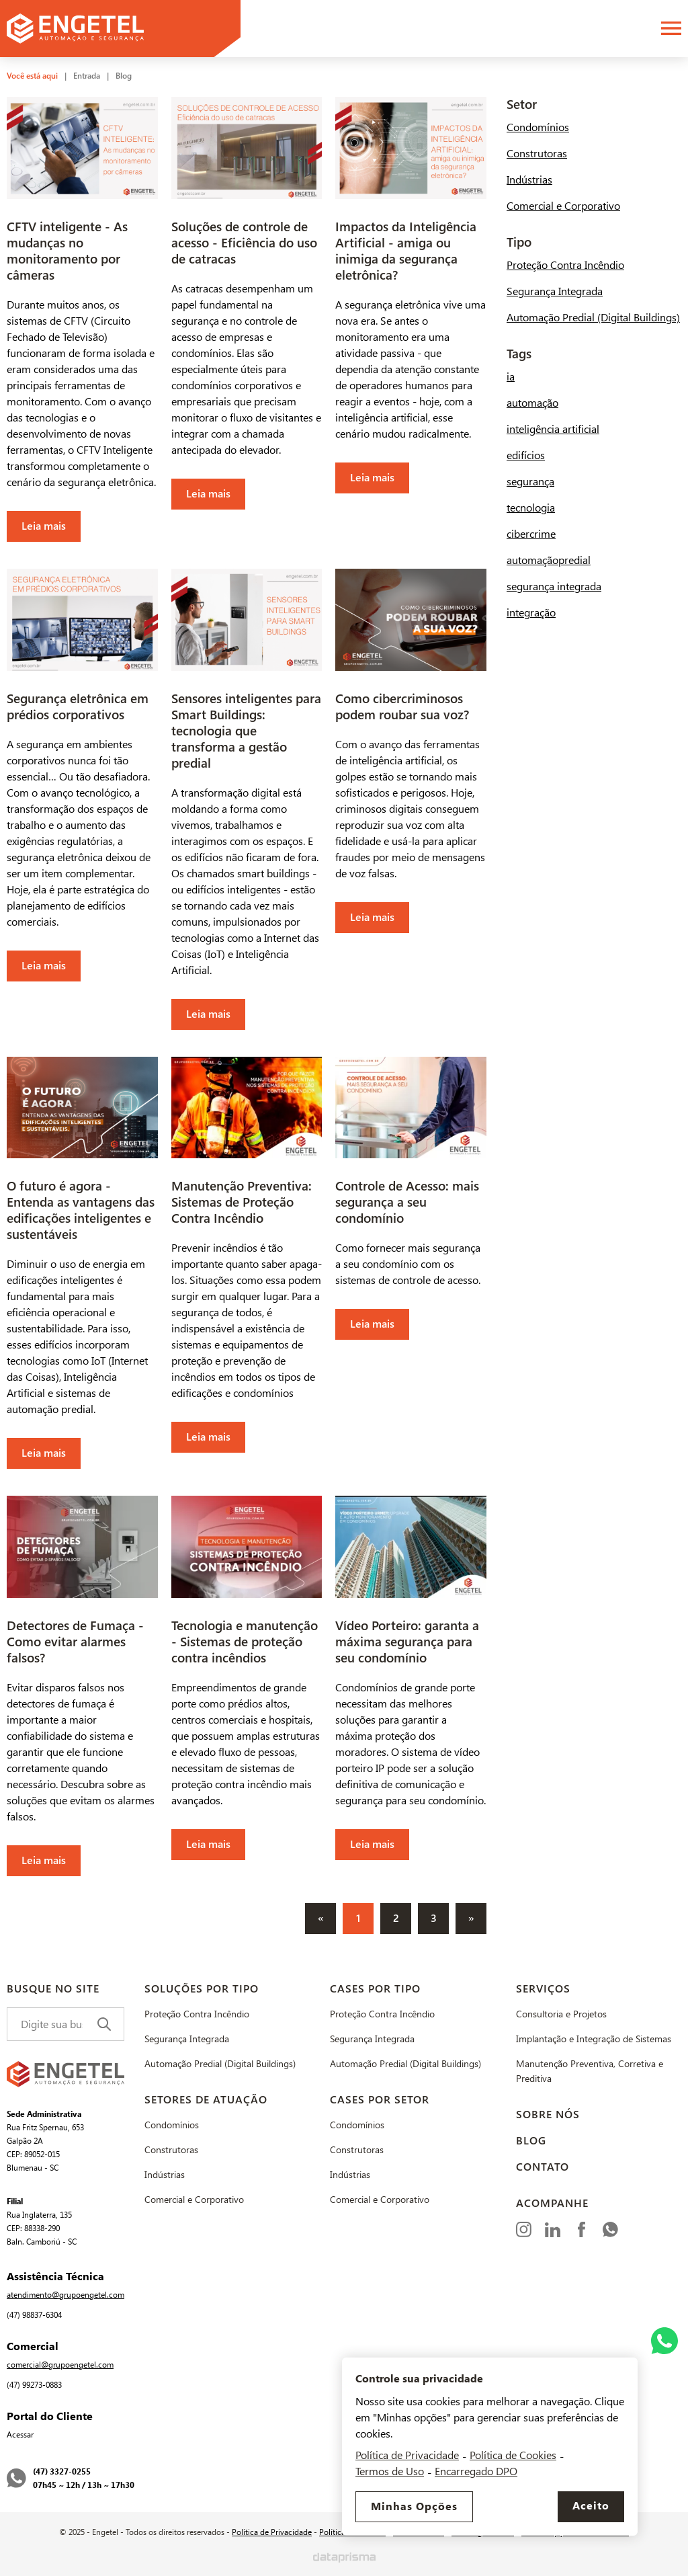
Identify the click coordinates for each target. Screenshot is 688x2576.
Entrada (86, 76)
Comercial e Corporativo (563, 206)
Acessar (20, 2435)
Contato (542, 2167)
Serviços (543, 1988)
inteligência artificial (553, 429)
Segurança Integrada (555, 291)
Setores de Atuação (205, 2099)
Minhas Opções (414, 2506)
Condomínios (538, 127)
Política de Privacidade (272, 2532)
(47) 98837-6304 (34, 2315)
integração (531, 612)
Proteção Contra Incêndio (565, 265)
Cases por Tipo (375, 1988)
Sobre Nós (548, 2114)
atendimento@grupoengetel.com (65, 2295)
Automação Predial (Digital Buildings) (593, 317)
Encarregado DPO (476, 2471)
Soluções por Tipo (201, 1988)
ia (511, 376)
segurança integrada (554, 586)
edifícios (526, 455)
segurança (530, 481)
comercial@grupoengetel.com (60, 2365)
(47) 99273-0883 (34, 2385)
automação (532, 403)
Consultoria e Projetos (561, 2014)
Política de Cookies (513, 2455)
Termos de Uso (389, 2471)
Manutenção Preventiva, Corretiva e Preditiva (589, 2071)
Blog (124, 76)
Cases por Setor (379, 2099)
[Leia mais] (82, 319)
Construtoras (537, 153)
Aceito (590, 2506)
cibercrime (531, 534)
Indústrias (529, 179)
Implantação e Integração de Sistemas (593, 2039)
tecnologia (531, 507)
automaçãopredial (549, 560)
